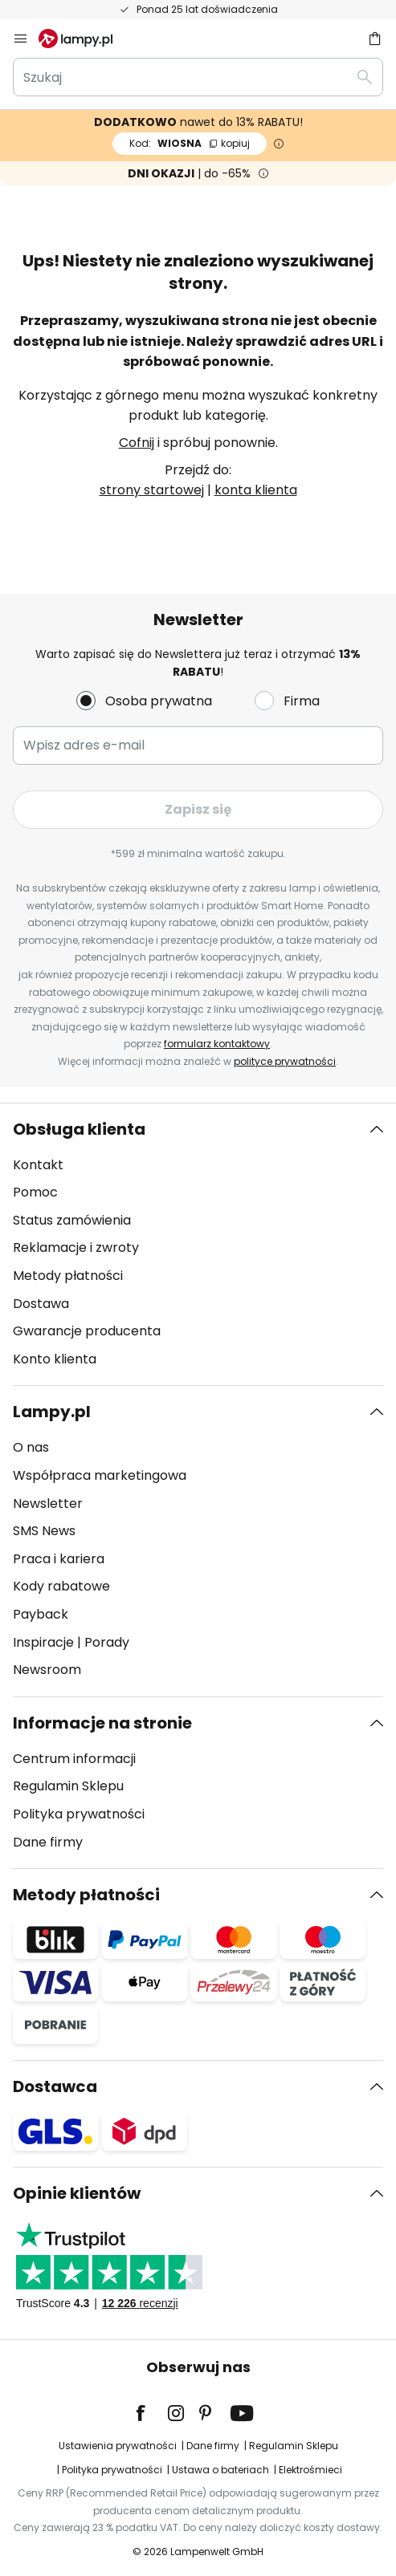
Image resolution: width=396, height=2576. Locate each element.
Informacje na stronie (102, 1723)
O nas (31, 1447)
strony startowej (152, 490)
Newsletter (48, 1503)
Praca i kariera (58, 1559)
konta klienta (255, 490)
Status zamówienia (72, 1220)
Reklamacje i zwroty (76, 1247)
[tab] (198, 1244)
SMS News (44, 1531)
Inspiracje (43, 1642)
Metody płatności (68, 1275)
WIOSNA (189, 143)
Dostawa (41, 1303)
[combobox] (198, 77)
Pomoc (35, 1192)
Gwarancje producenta (87, 1331)
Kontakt (38, 1165)
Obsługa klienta (79, 1129)
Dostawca (55, 2086)
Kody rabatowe (61, 1586)
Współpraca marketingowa (99, 1475)
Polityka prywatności (79, 1814)
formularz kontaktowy (217, 1043)
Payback (40, 1614)
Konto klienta (54, 1359)
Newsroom (47, 1669)
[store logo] (85, 38)
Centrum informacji (74, 1758)
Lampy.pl (52, 1411)
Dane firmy (48, 1842)
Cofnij (136, 442)
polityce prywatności (285, 1061)
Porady (106, 1642)
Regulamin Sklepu (68, 1786)
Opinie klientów (77, 2193)
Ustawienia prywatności (118, 2445)
